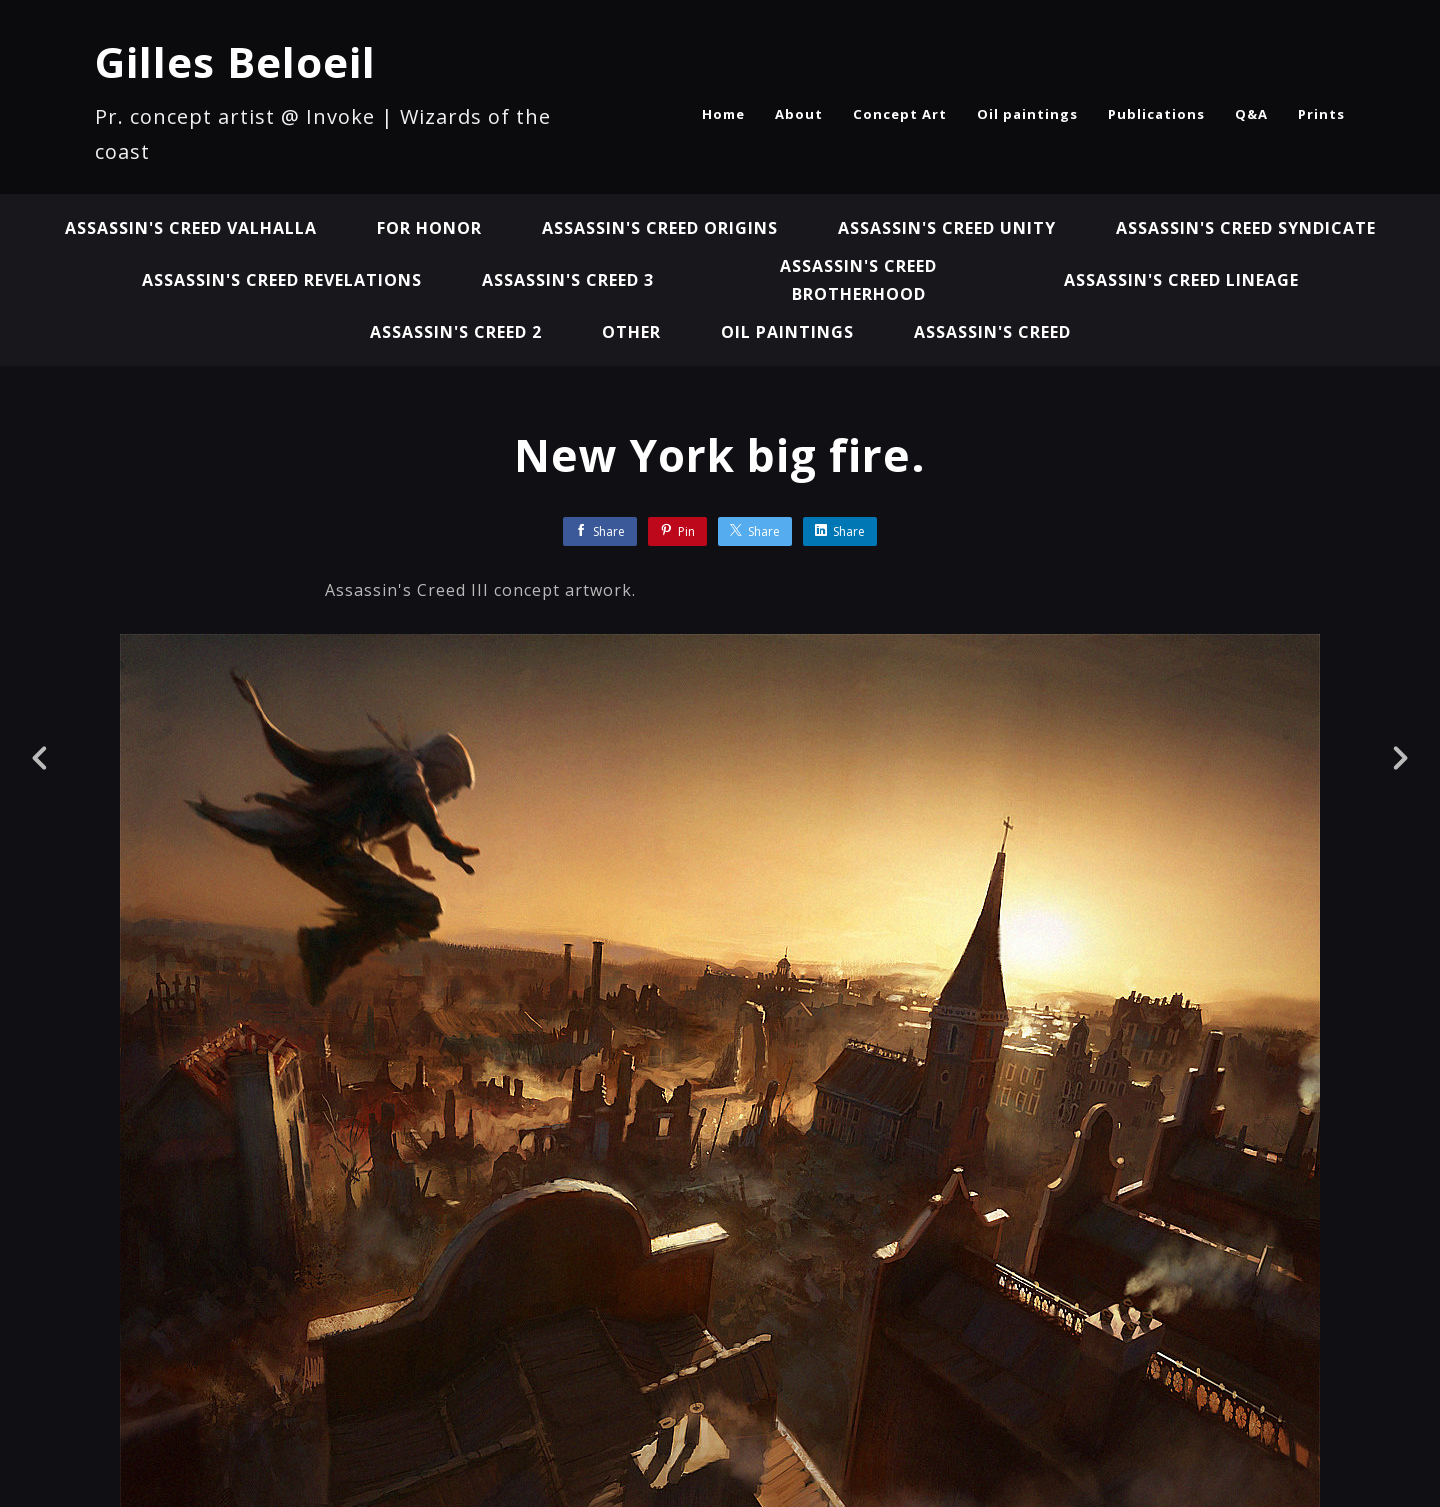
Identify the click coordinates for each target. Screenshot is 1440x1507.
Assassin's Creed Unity (947, 228)
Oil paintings (1027, 114)
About (799, 114)
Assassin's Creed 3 (568, 280)
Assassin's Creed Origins (660, 228)
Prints (1321, 114)
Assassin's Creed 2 (456, 332)
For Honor (429, 228)
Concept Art (900, 114)
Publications (1156, 114)
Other (631, 332)
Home (723, 114)
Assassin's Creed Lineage (1181, 280)
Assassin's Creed (992, 332)
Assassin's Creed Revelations (282, 280)
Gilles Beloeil (235, 61)
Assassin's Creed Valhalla (191, 228)
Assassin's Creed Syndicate (1246, 228)
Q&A (1251, 114)
